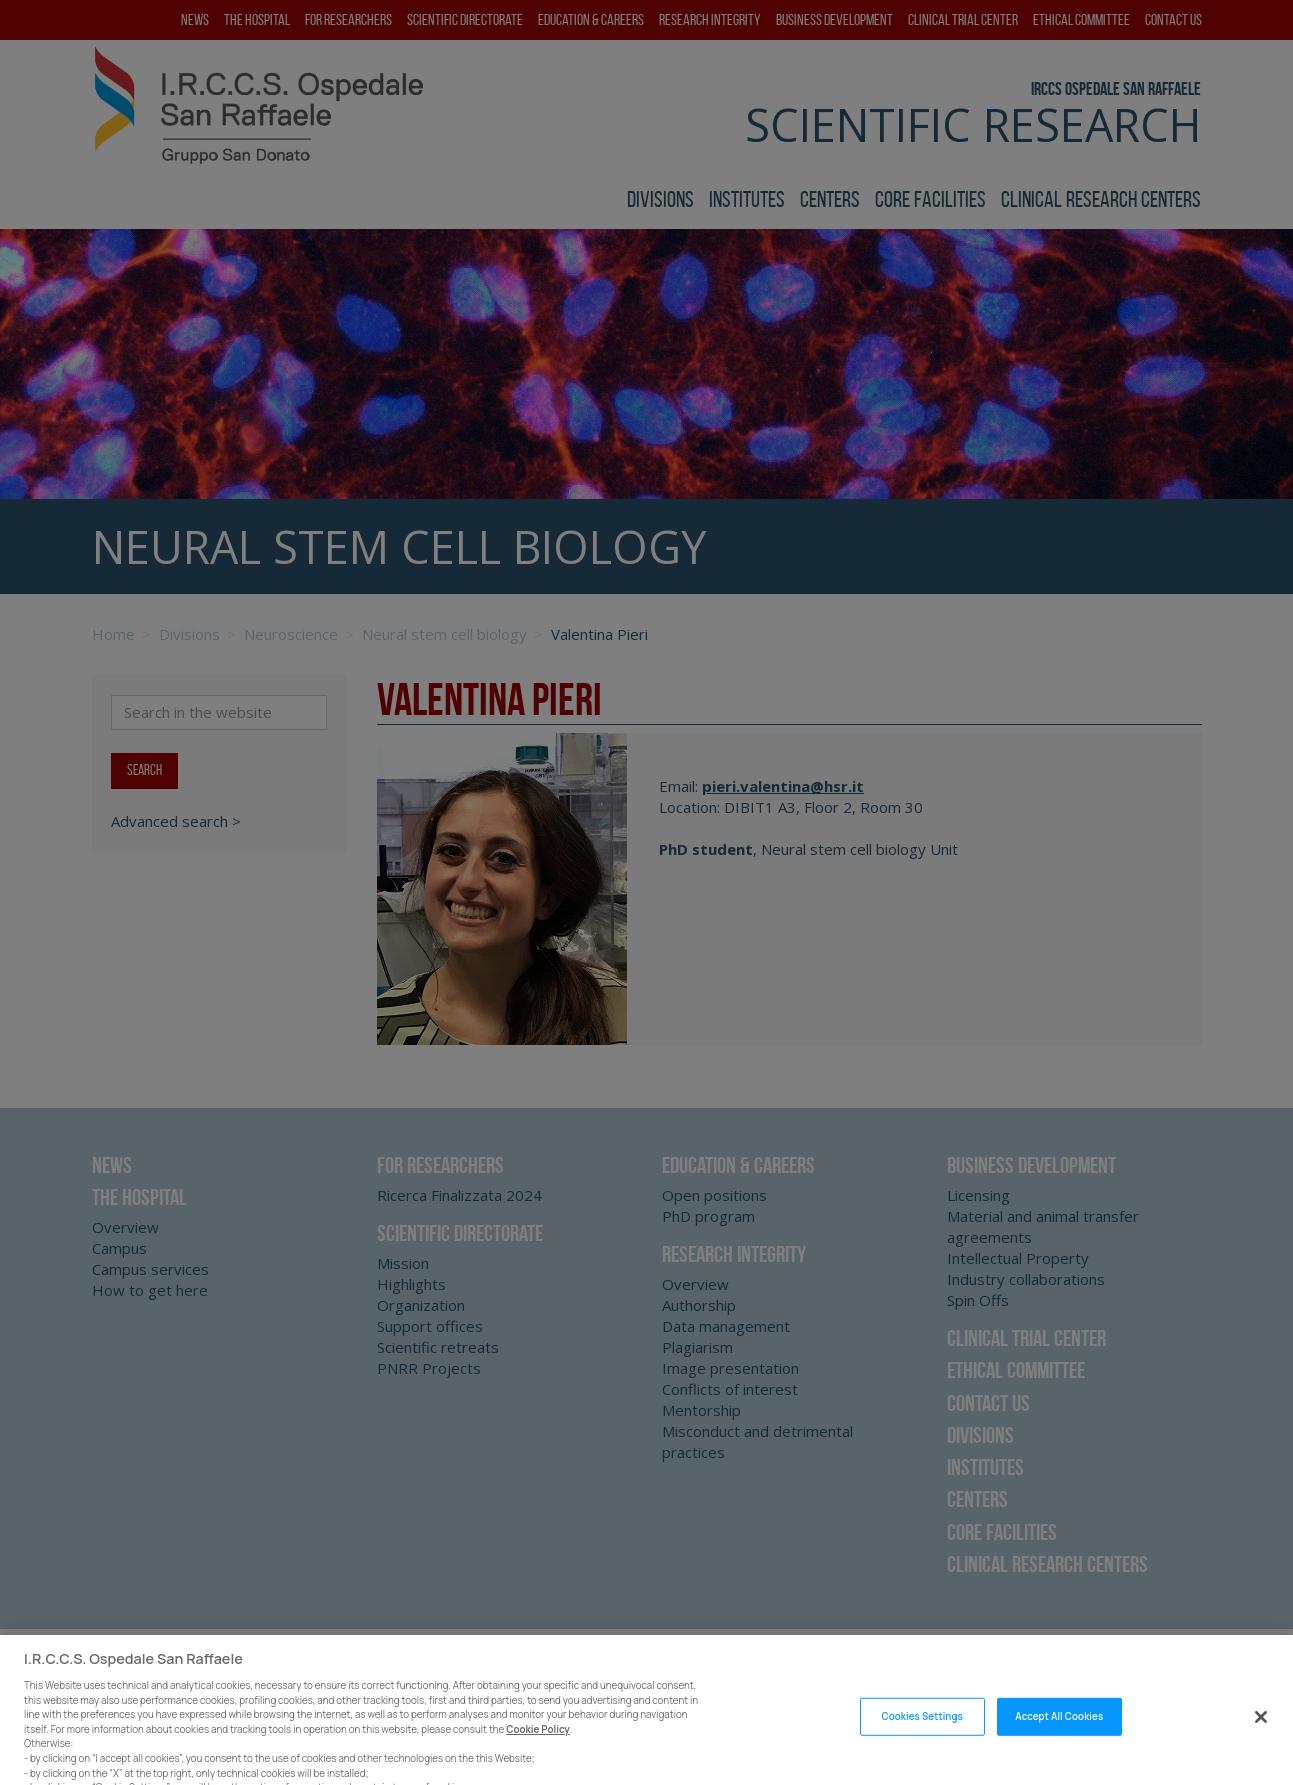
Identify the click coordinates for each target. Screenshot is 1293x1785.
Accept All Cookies (1059, 1740)
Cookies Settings (921, 1740)
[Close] (1261, 1741)
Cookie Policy (538, 1753)
